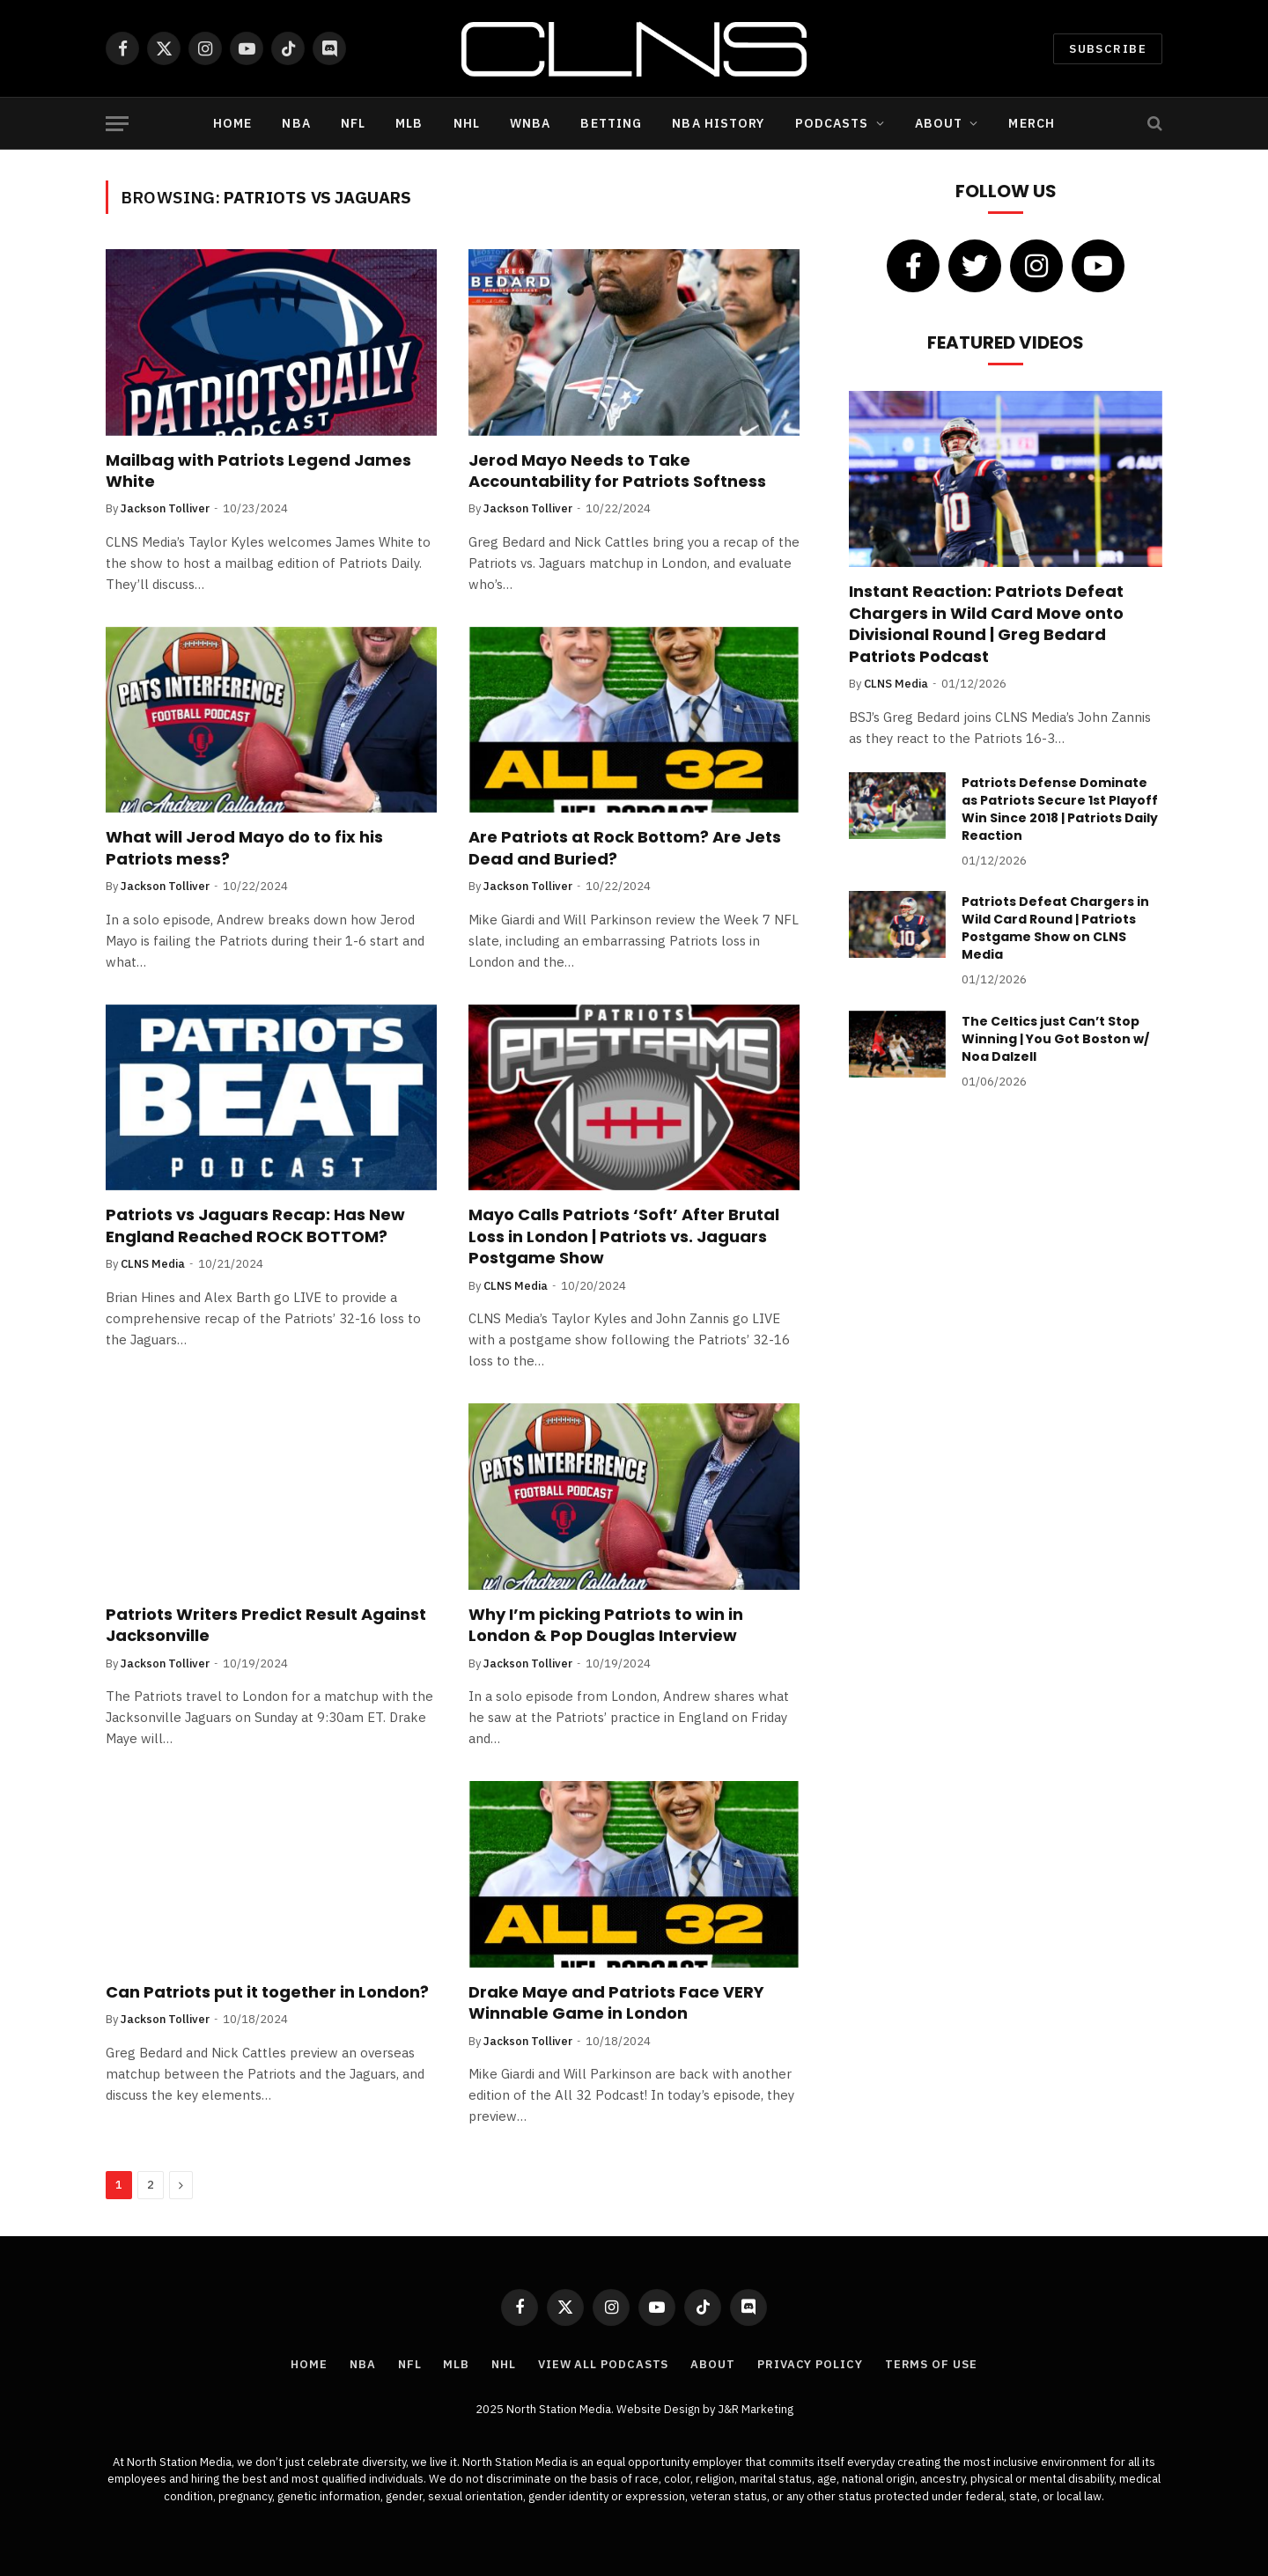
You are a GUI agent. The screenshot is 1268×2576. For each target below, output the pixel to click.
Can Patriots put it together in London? (267, 1992)
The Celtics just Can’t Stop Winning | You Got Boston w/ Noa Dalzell (1055, 1038)
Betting (611, 123)
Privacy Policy (810, 2364)
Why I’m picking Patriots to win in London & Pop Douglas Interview (605, 1625)
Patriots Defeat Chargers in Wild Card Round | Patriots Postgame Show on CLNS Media (1055, 928)
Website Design (659, 2409)
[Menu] (117, 124)
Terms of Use (931, 2364)
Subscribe (1107, 48)
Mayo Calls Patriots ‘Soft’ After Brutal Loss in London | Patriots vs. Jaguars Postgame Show (623, 1236)
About (939, 123)
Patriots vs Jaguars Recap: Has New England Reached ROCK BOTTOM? (255, 1225)
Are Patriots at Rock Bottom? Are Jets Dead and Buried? (624, 848)
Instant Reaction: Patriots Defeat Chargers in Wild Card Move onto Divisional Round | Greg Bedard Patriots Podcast (986, 623)
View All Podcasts (603, 2364)
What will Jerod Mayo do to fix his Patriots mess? (244, 848)
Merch (1031, 123)
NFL (353, 123)
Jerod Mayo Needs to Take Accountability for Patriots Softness (617, 471)
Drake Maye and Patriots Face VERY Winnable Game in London (616, 2003)
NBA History (718, 123)
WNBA (530, 123)
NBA (296, 123)
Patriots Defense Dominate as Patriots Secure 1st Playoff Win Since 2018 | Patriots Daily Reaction (1060, 809)
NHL (466, 123)
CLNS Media (153, 1263)
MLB (409, 123)
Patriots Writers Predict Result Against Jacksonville (266, 1625)
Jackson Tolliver (165, 508)
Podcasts (832, 123)
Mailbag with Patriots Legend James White (258, 471)
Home (232, 123)
